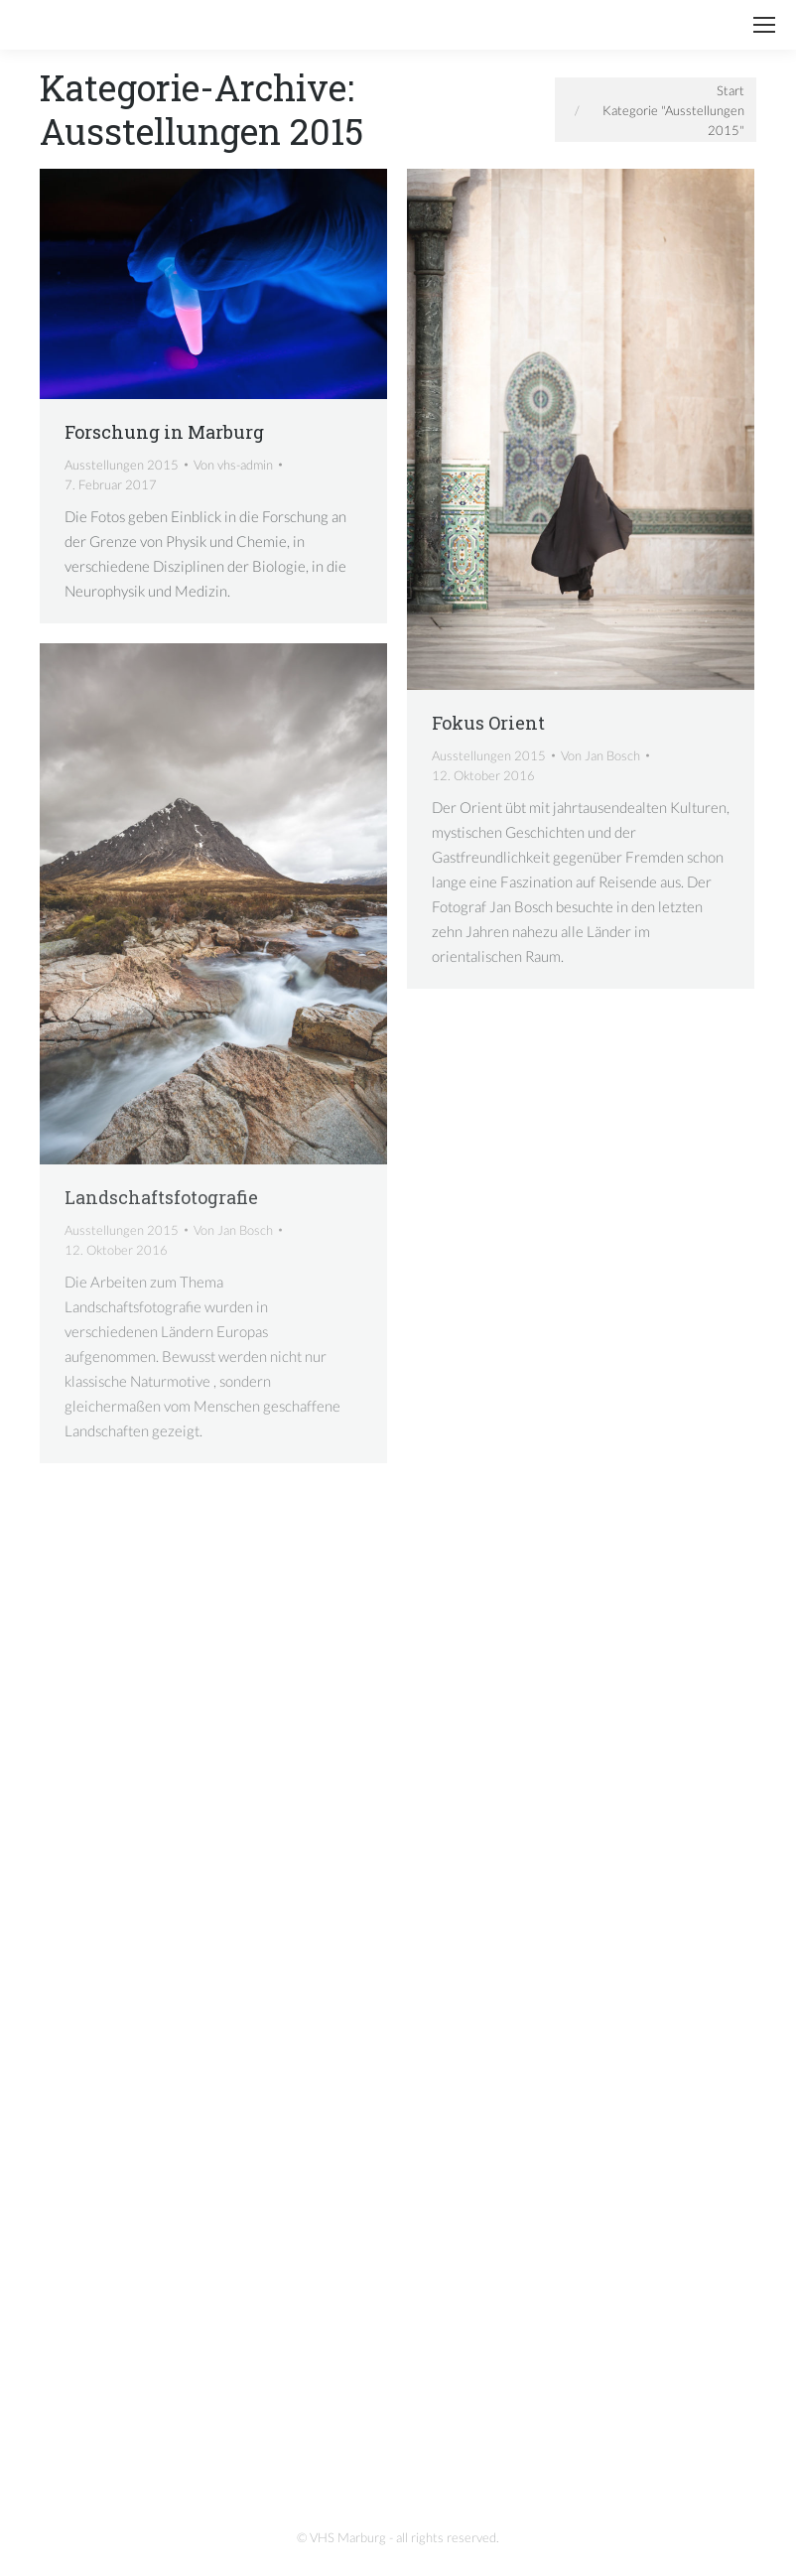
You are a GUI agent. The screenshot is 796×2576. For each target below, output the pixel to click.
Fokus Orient (488, 723)
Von (233, 465)
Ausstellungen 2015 (122, 465)
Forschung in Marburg (164, 432)
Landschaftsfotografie (161, 1197)
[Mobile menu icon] (764, 25)
